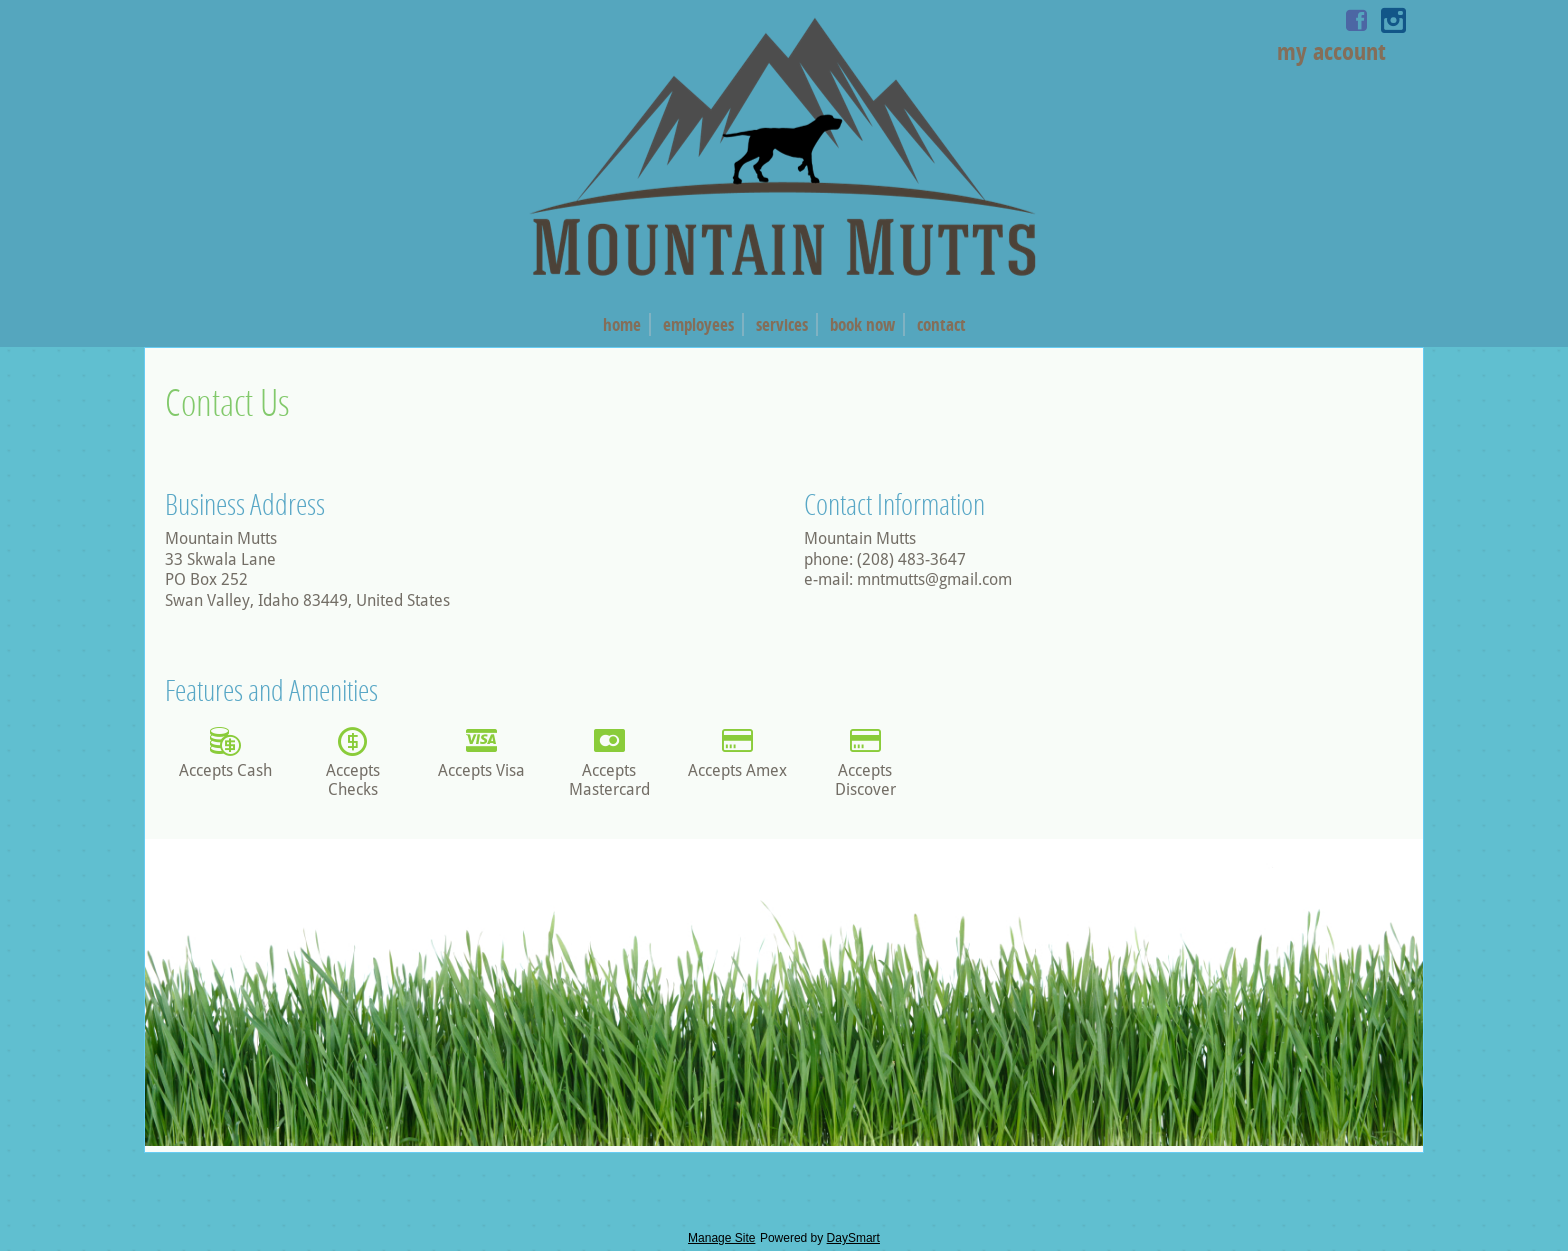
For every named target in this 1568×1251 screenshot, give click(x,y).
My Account (1331, 51)
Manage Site (721, 1238)
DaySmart (853, 1238)
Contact (941, 324)
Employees (698, 324)
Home (622, 324)
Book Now (862, 324)
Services (782, 324)
